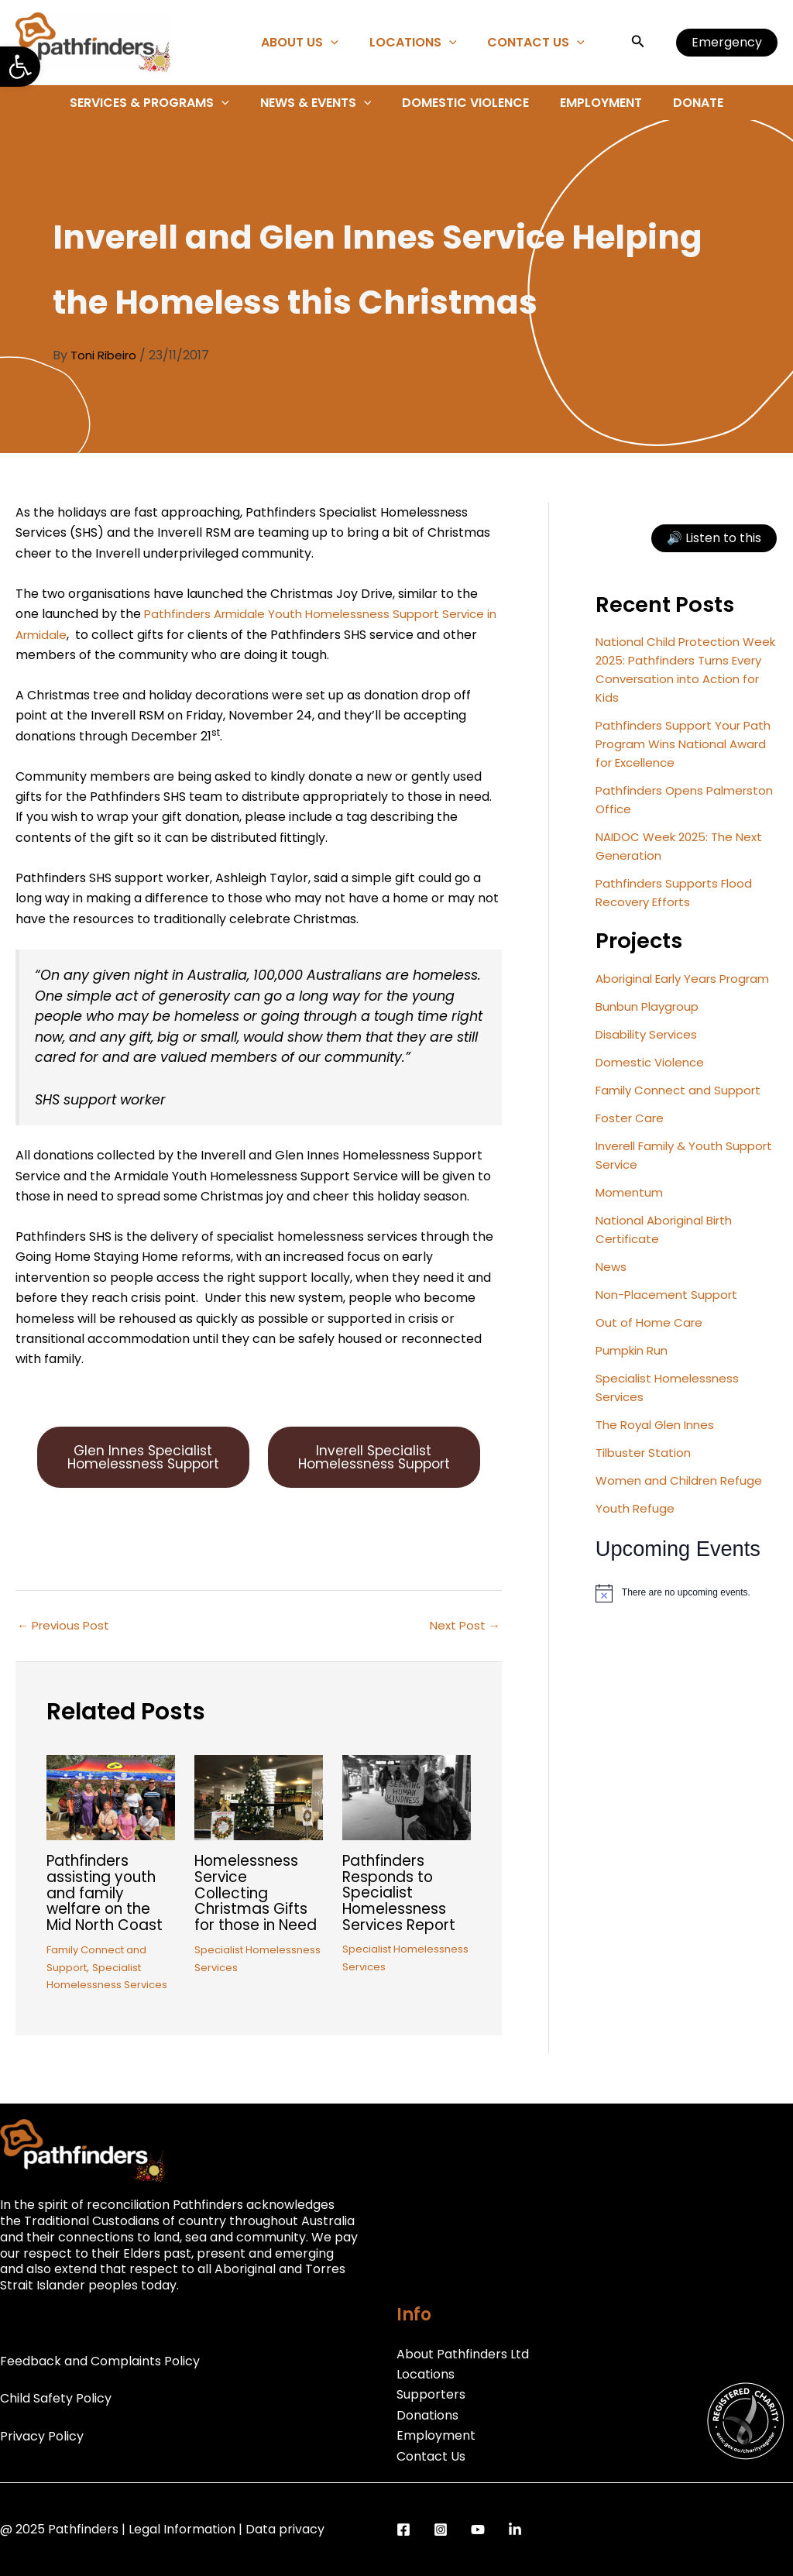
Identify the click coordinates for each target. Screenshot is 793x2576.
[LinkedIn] (515, 2530)
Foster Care (632, 1136)
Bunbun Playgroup (651, 1025)
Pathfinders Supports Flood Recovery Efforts (678, 892)
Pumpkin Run (635, 1369)
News (612, 1285)
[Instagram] (441, 2530)
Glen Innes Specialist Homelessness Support (143, 1468)
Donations (427, 2415)
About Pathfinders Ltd (462, 2354)
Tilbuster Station (645, 1471)
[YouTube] (478, 2530)
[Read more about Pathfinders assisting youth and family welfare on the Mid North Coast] (110, 1819)
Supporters (430, 2395)
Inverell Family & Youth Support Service (664, 1174)
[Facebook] (403, 2530)
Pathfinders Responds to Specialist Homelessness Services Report (403, 1914)
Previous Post (65, 1648)
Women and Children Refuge (683, 1499)
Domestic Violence (465, 103)
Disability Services (650, 1053)
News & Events (322, 102)
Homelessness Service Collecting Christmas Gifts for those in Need (255, 1921)
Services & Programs (162, 102)
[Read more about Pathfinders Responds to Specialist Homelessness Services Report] (406, 1819)
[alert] (686, 1611)
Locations (422, 43)
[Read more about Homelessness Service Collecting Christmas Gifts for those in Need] (258, 1820)
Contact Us (539, 43)
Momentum (631, 1211)
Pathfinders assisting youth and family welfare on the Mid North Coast (110, 1914)
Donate (686, 103)
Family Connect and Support (683, 1109)
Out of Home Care (651, 1341)
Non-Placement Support (671, 1313)
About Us (315, 43)
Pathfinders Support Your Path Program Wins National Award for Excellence (681, 743)
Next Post (463, 1648)
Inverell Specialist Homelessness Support (373, 1468)
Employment (595, 103)
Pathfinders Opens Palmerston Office (652, 799)
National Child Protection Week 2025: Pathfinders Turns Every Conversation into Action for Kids (686, 669)
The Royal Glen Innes (659, 1443)
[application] (346, 43)
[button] (20, 66)
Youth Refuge (636, 1527)
